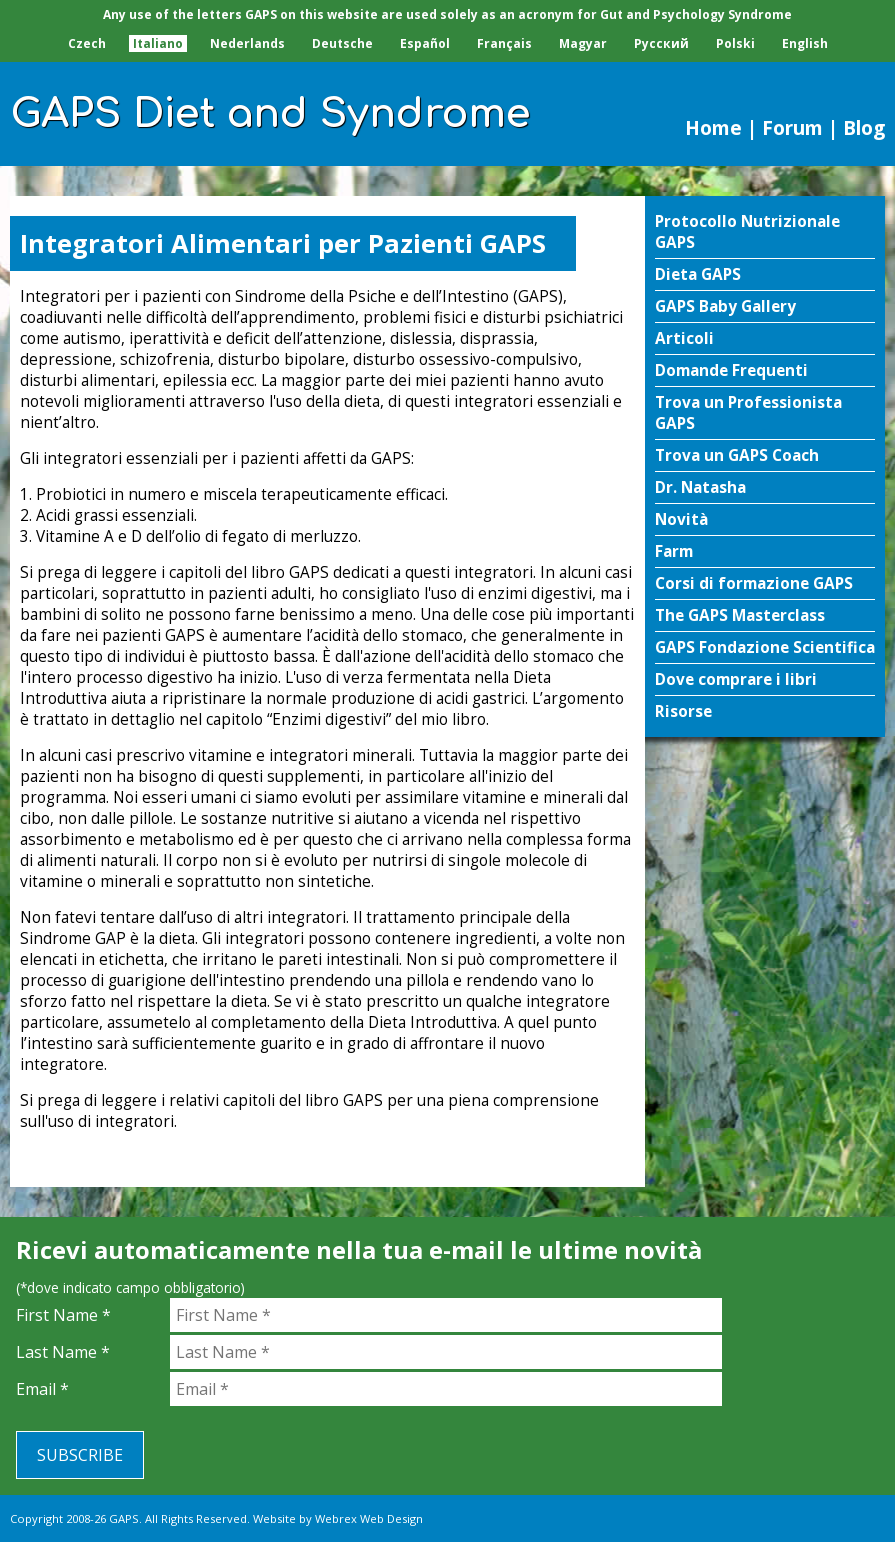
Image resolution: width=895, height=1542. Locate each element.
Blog (864, 127)
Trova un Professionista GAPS (748, 413)
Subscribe (80, 1455)
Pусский (661, 43)
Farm (674, 551)
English (805, 43)
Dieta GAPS (698, 274)
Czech (87, 43)
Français (504, 43)
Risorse (683, 711)
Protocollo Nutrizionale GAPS (747, 232)
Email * (42, 1389)
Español (425, 43)
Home (713, 127)
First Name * (63, 1315)
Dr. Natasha (700, 487)
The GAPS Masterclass (740, 615)
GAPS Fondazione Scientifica (765, 647)
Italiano (158, 43)
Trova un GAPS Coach (737, 455)
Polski (735, 43)
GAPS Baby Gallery (725, 306)
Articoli (684, 338)
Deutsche (342, 43)
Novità (681, 519)
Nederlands (247, 43)
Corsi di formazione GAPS (754, 583)
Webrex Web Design (369, 1518)
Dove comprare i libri (736, 679)
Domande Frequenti (731, 370)
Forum (792, 127)
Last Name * (63, 1352)
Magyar (583, 43)
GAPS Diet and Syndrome (270, 114)
